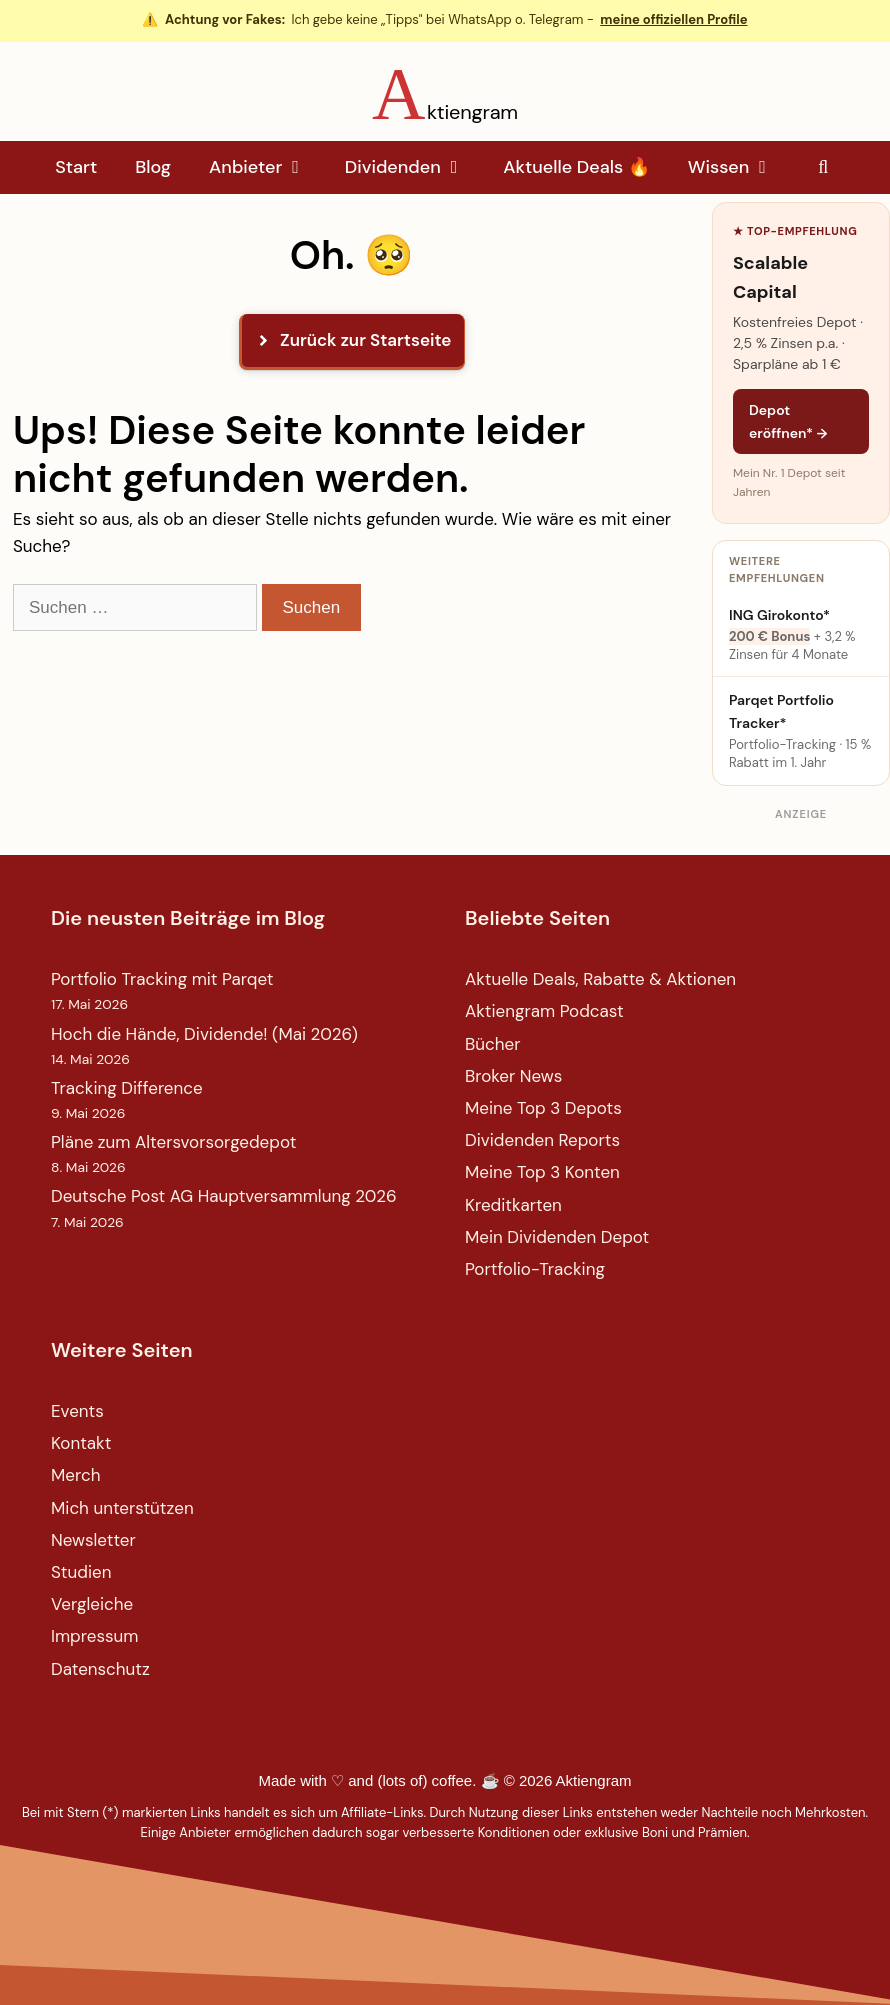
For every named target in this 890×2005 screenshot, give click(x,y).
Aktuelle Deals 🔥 (576, 167)
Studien (81, 1572)
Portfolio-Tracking (535, 1269)
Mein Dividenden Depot (557, 1237)
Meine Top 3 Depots (543, 1108)
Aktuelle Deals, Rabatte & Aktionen (600, 979)
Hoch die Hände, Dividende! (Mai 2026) (204, 1034)
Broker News (513, 1076)
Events (77, 1411)
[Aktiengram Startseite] (445, 94)
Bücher (492, 1044)
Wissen (740, 167)
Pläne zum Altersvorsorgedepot (173, 1142)
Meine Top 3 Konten (542, 1172)
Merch (75, 1475)
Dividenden (414, 167)
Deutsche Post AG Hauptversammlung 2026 (224, 1196)
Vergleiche (92, 1604)
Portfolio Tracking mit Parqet (162, 979)
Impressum (94, 1636)
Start (76, 167)
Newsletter (93, 1540)
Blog (153, 167)
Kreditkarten (513, 1205)
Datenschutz (100, 1669)
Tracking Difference (127, 1088)
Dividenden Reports (542, 1140)
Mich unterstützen (122, 1508)
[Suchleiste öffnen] (823, 167)
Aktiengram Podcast (544, 1011)
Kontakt (81, 1443)
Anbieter (267, 167)
